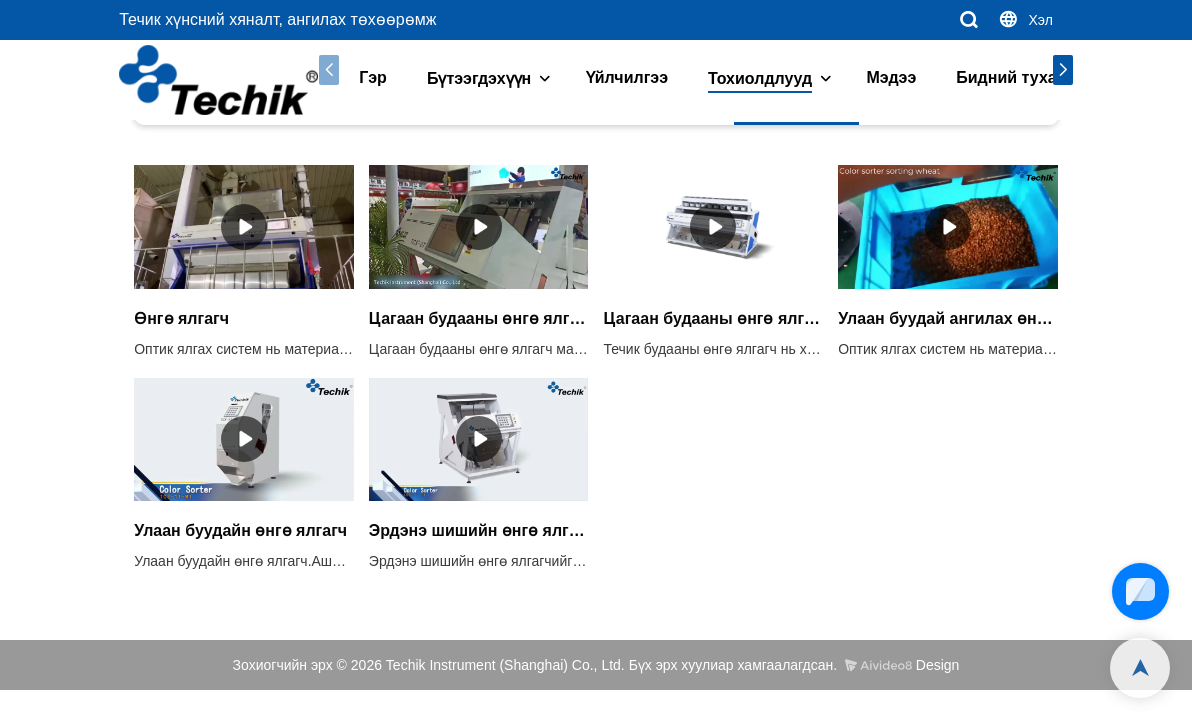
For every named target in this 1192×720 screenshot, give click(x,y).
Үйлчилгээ (613, 77)
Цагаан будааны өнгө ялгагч (479, 318)
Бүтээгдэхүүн (465, 78)
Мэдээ (878, 77)
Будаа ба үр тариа (331, 128)
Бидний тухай (998, 77)
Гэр (359, 77)
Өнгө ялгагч (181, 318)
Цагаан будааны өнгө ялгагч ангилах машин (713, 318)
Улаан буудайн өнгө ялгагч (240, 530)
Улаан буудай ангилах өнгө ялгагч (948, 318)
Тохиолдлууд (746, 78)
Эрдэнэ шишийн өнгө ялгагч (479, 530)
